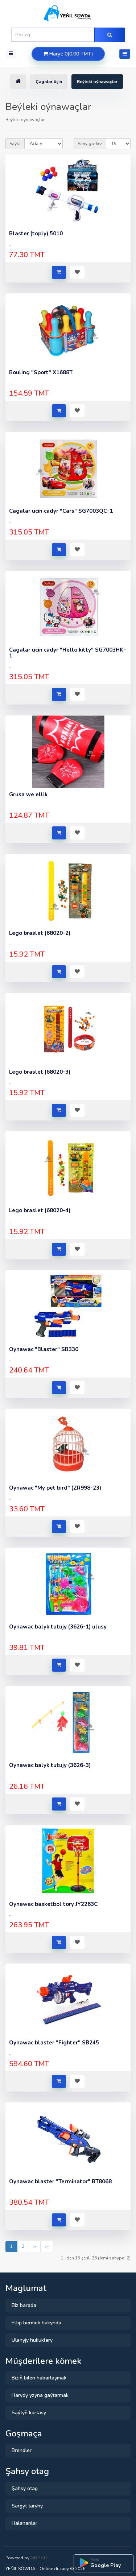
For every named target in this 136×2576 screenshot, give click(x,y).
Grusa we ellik (28, 794)
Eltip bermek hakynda (36, 2322)
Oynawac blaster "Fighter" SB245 (54, 2042)
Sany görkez (90, 143)
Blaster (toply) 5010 (36, 233)
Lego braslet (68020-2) (39, 933)
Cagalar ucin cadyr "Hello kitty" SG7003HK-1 (67, 653)
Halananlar (24, 2523)
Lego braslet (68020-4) (39, 1210)
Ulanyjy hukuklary (32, 2340)
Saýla (15, 143)
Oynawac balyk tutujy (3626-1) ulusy (58, 1626)
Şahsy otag (25, 2488)
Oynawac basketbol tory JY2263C (53, 1904)
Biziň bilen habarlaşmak (39, 2377)
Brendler (22, 2450)
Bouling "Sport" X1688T (41, 372)
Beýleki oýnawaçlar (97, 81)
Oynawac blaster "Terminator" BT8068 (60, 2181)
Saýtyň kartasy (29, 2412)
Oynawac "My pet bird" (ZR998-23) (55, 1487)
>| (47, 2246)
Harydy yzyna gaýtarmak (40, 2395)
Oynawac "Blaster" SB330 (43, 1349)
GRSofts (40, 2557)
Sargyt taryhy (27, 2505)
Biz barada (24, 2305)
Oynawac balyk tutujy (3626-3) (50, 1765)
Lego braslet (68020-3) (39, 1072)
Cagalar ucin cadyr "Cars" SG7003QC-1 (61, 511)
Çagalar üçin (49, 81)
